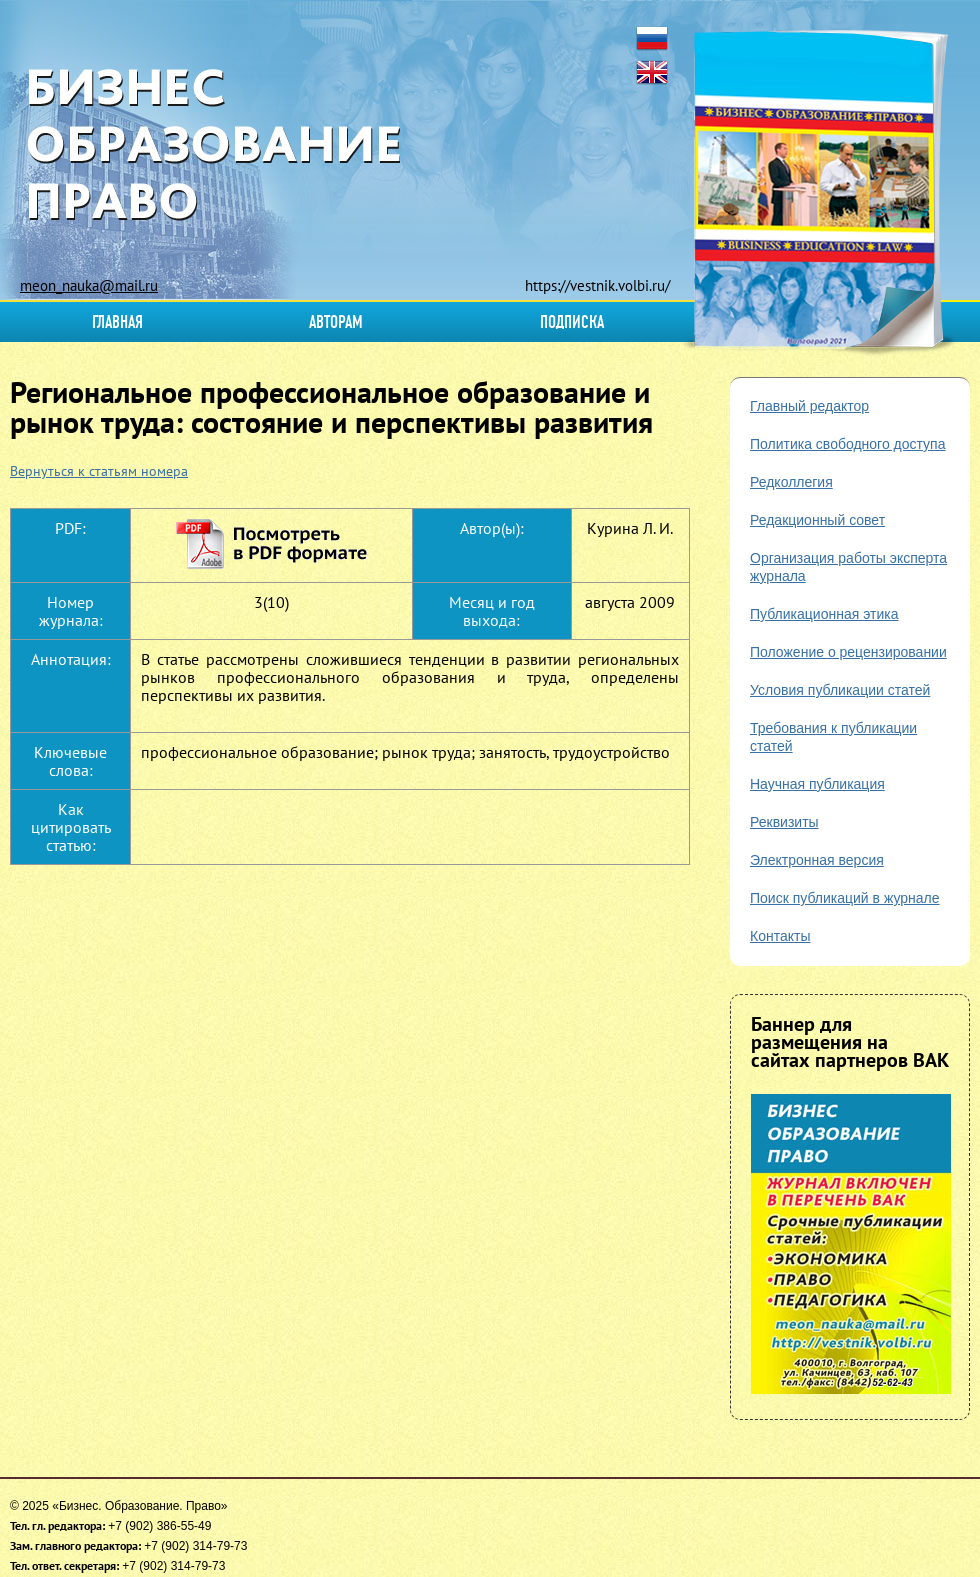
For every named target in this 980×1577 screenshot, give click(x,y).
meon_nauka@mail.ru (89, 285)
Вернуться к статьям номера (99, 471)
